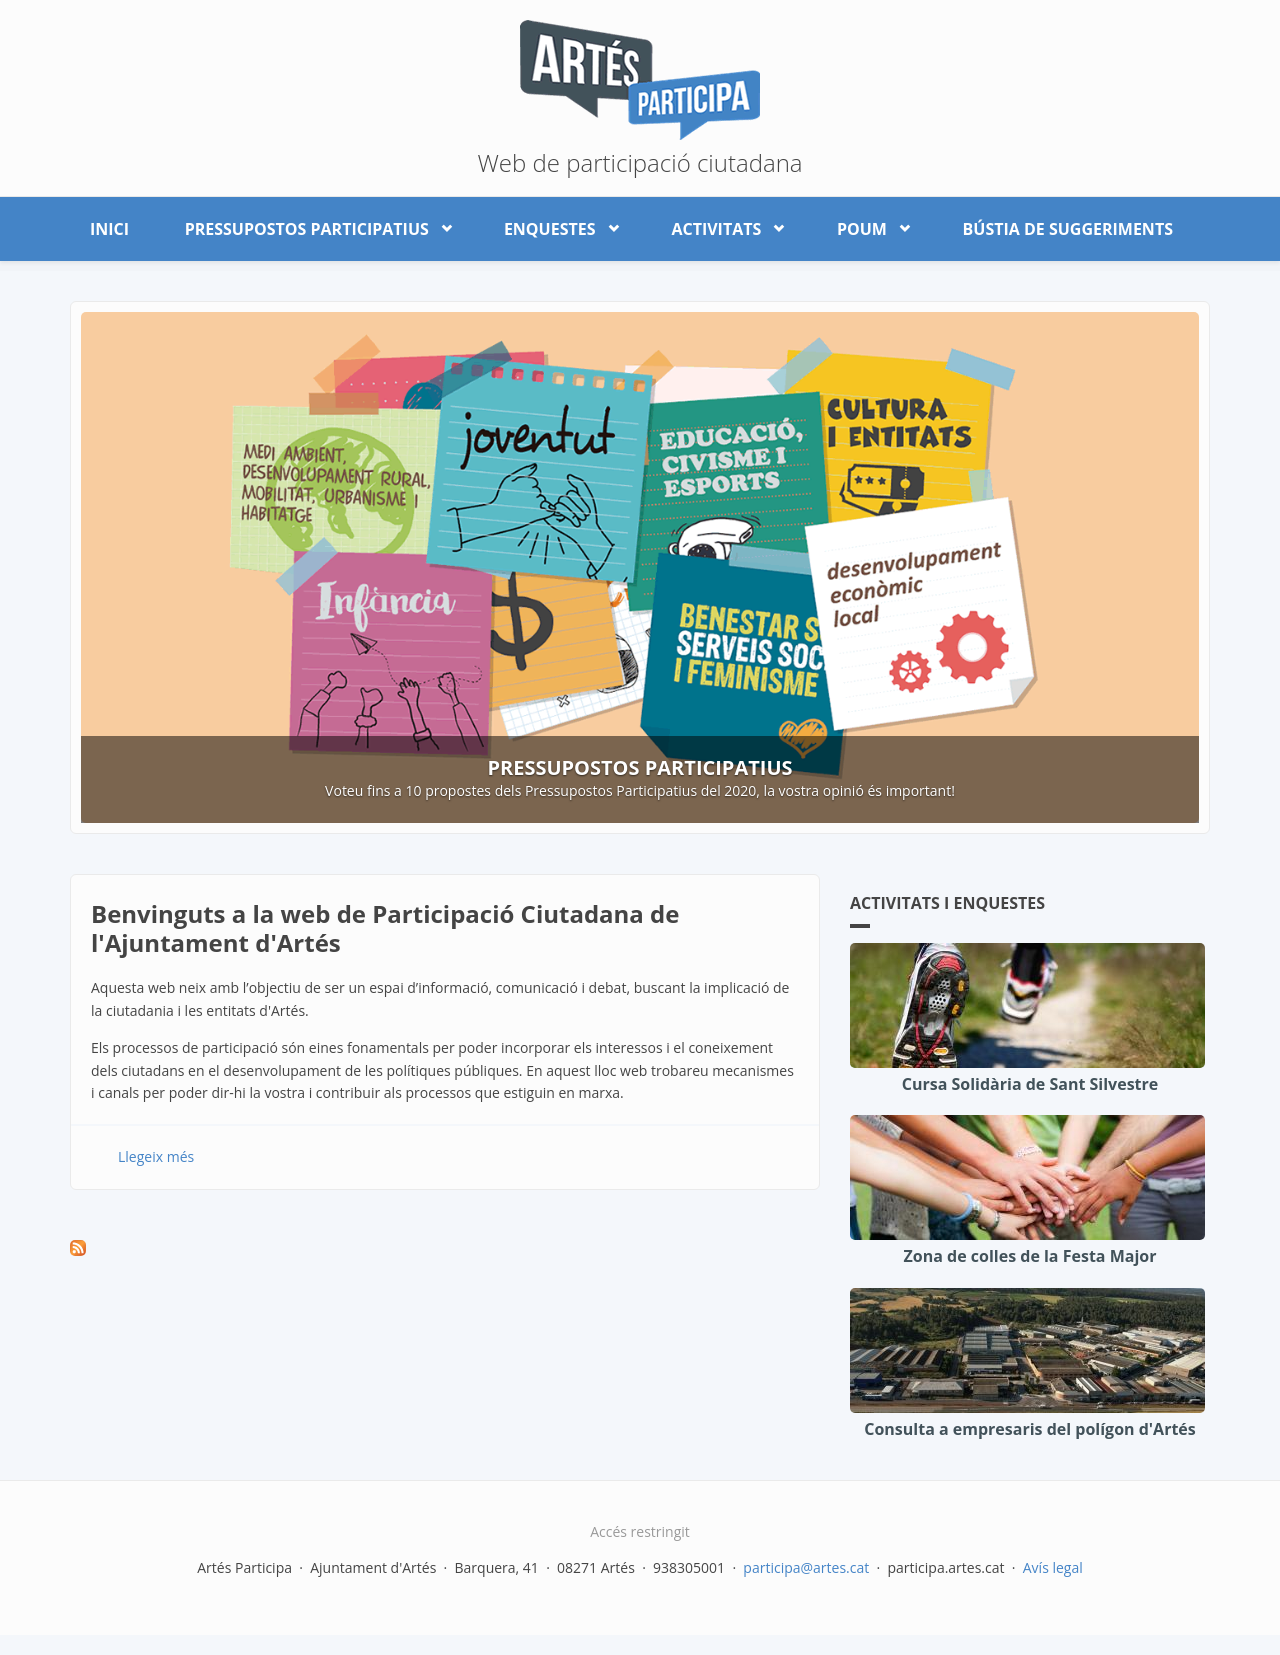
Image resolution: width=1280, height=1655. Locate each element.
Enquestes (554, 225)
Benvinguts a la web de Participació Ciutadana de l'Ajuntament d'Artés (385, 928)
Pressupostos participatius (311, 225)
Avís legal (1053, 1567)
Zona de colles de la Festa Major (1030, 1256)
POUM (866, 225)
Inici (109, 229)
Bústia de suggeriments (1068, 229)
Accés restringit (640, 1531)
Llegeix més (156, 1156)
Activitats (720, 225)
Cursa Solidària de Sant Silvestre (1030, 1084)
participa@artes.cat (806, 1567)
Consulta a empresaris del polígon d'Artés (1030, 1429)
